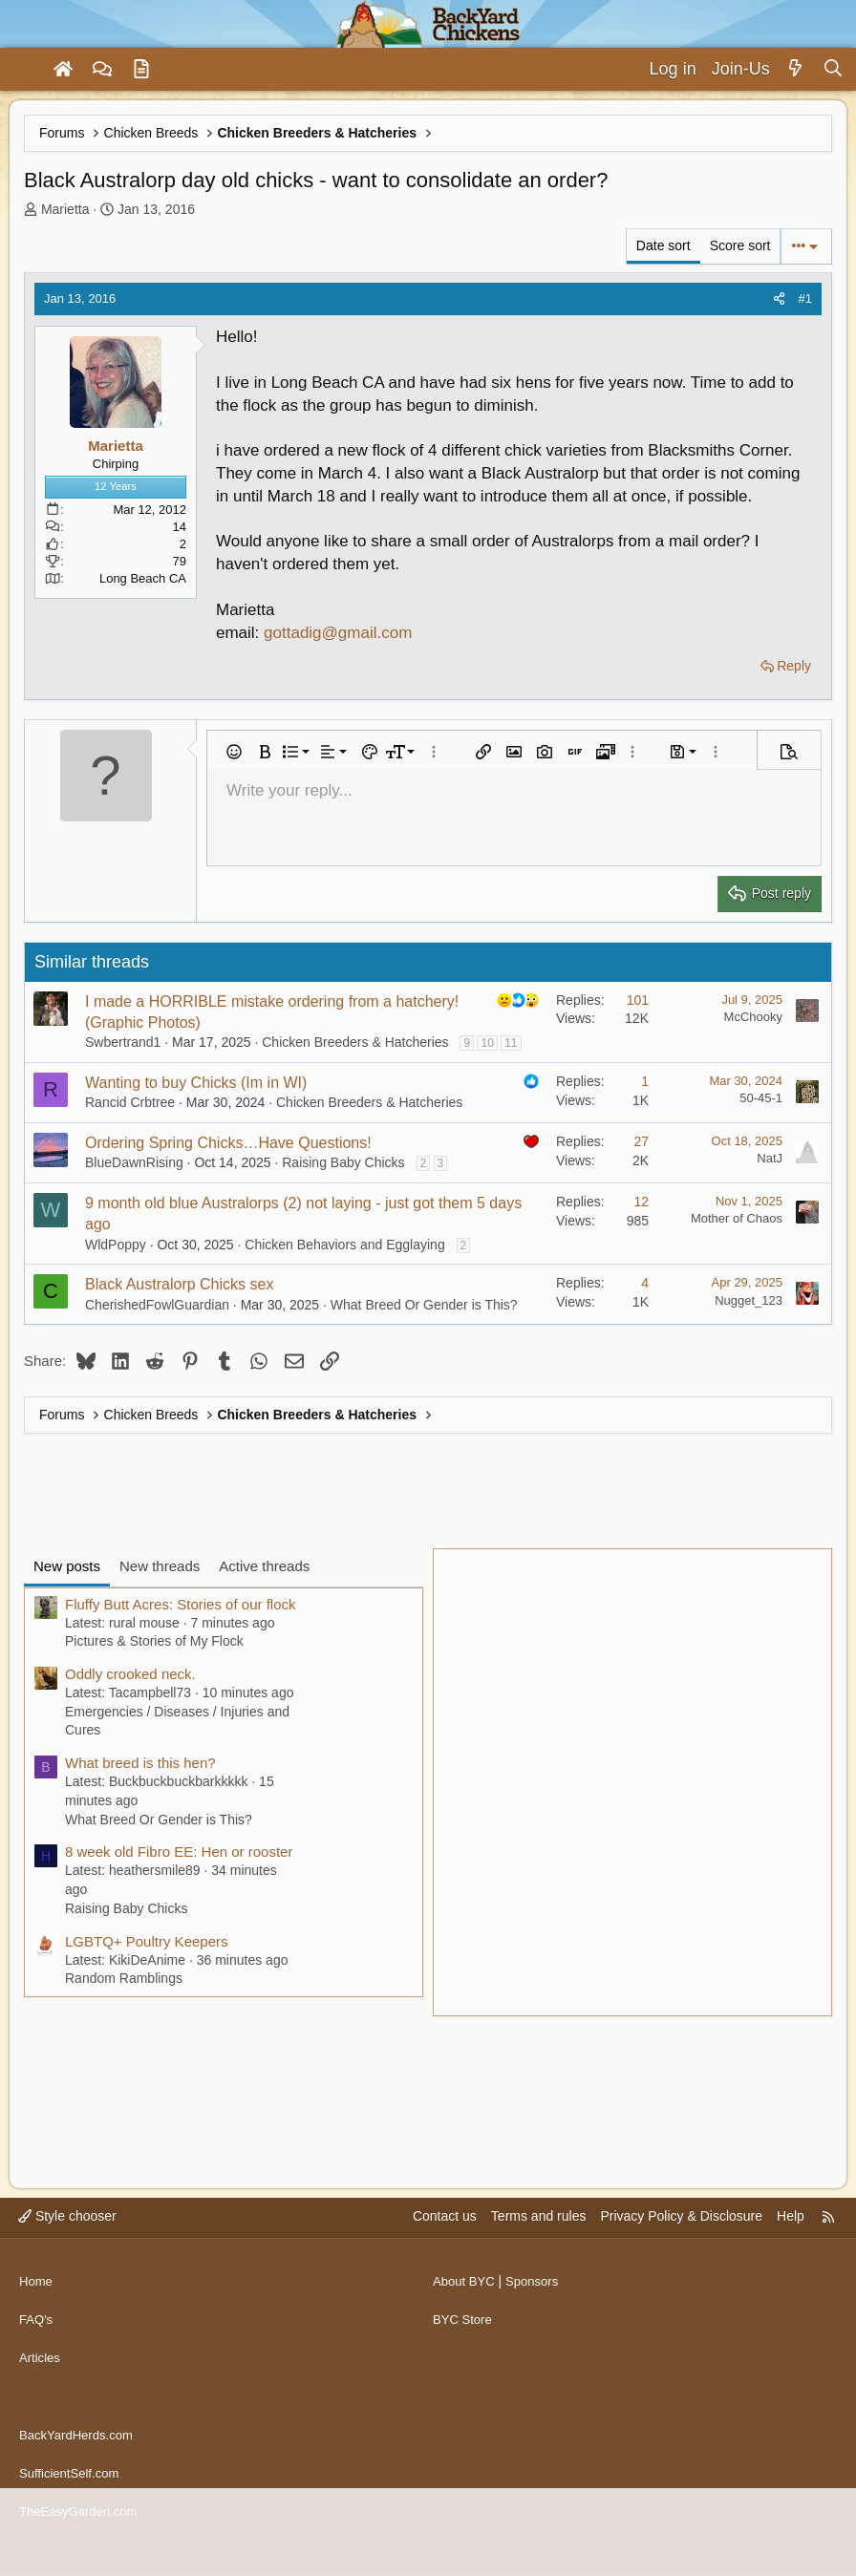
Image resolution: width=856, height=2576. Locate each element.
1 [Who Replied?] (645, 1081)
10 (487, 1043)
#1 (805, 298)
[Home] (63, 69)
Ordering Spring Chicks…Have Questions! (228, 1143)
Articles (41, 2382)
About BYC (466, 2309)
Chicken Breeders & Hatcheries (355, 1042)
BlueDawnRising (134, 1162)
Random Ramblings (123, 1978)
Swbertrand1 (122, 1042)
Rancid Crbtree (130, 1102)
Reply (794, 665)
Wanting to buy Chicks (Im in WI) (196, 1083)
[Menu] (23, 69)
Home (36, 2309)
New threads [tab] (159, 1566)
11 (510, 1043)
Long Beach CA (142, 578)
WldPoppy (115, 1244)
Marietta (65, 209)
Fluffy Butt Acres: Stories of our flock (180, 1604)
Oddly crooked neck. (130, 1674)
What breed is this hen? (140, 1763)
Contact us (445, 2251)
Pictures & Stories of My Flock (154, 1641)
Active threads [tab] (264, 1566)
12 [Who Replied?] (641, 1201)
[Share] (779, 298)
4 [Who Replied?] (645, 1282)
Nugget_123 (748, 1300)
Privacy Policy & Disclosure (681, 2251)
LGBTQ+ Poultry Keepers (146, 1941)
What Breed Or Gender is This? (424, 1304)
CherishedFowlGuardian (157, 1304)
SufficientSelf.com (72, 2482)
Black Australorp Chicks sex (179, 1284)
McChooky (753, 1017)
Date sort (663, 245)
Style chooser (67, 2251)
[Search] (832, 69)
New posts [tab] (66, 1566)
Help (790, 2251)
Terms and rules (539, 2251)
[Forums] (102, 69)
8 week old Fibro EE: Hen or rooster (178, 1851)
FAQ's (37, 2345)
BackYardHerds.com (79, 2446)
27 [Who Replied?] (641, 1141)
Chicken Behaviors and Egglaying (344, 1244)
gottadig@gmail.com (338, 633)
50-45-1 (760, 1098)
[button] (234, 751)
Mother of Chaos (736, 1218)
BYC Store (464, 2345)
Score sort (740, 245)
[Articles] (141, 69)
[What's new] (796, 69)
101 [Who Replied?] (638, 1000)
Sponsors (538, 2309)
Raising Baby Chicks (343, 1162)
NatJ (769, 1158)
